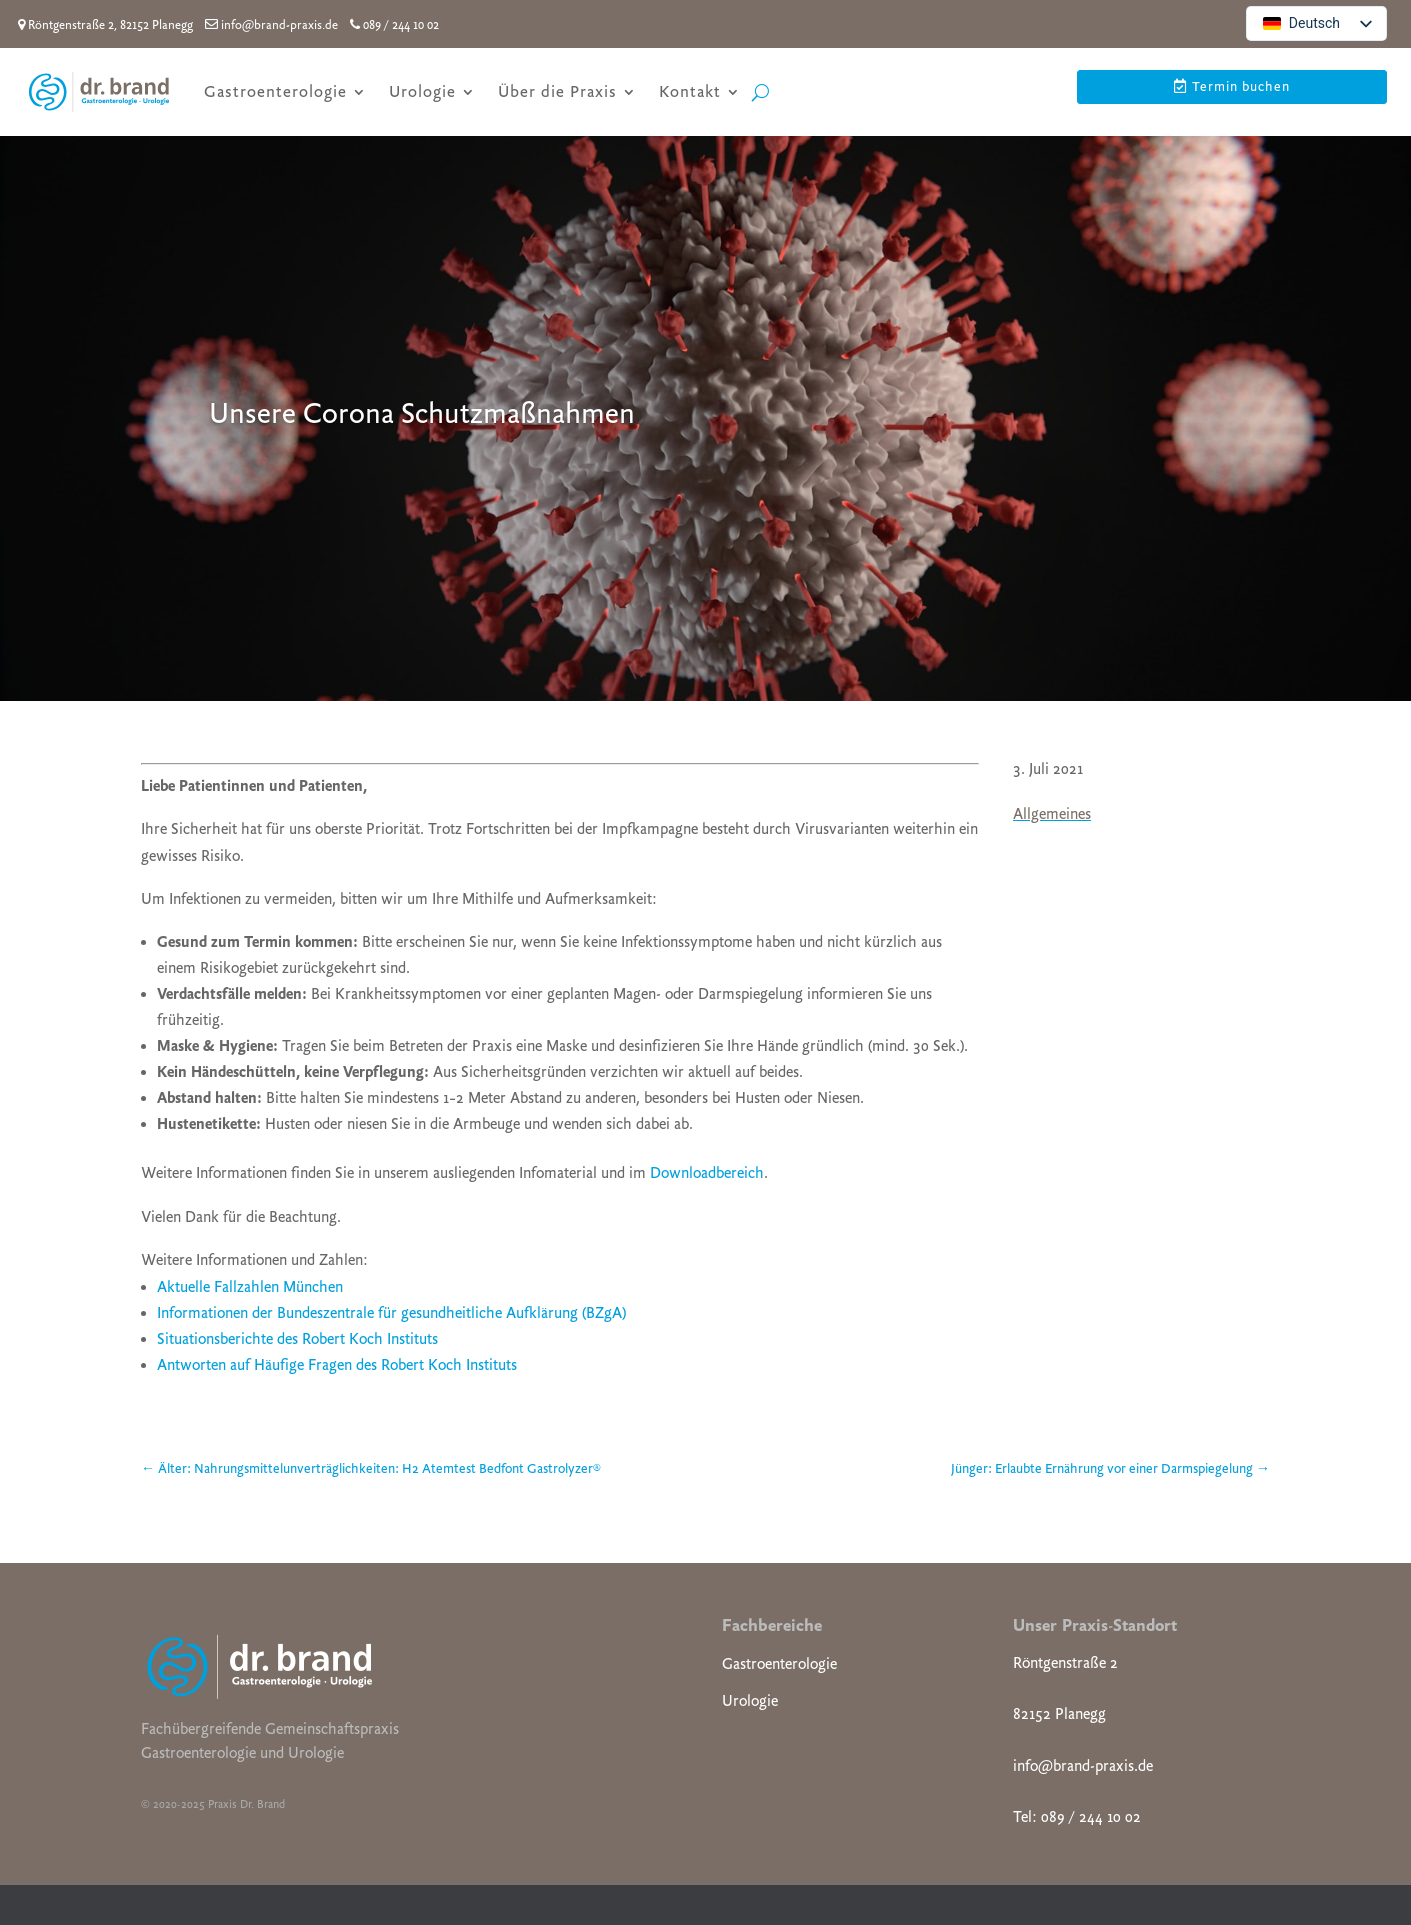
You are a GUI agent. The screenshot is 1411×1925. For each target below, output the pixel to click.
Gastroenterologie (275, 91)
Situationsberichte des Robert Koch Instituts (297, 1339)
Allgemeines (1052, 814)
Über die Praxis (557, 91)
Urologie (422, 91)
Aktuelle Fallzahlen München (250, 1287)
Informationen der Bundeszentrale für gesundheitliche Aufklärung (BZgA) (391, 1313)
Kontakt (690, 91)
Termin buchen (1241, 86)
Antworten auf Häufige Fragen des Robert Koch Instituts (337, 1365)
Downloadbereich (707, 1173)
